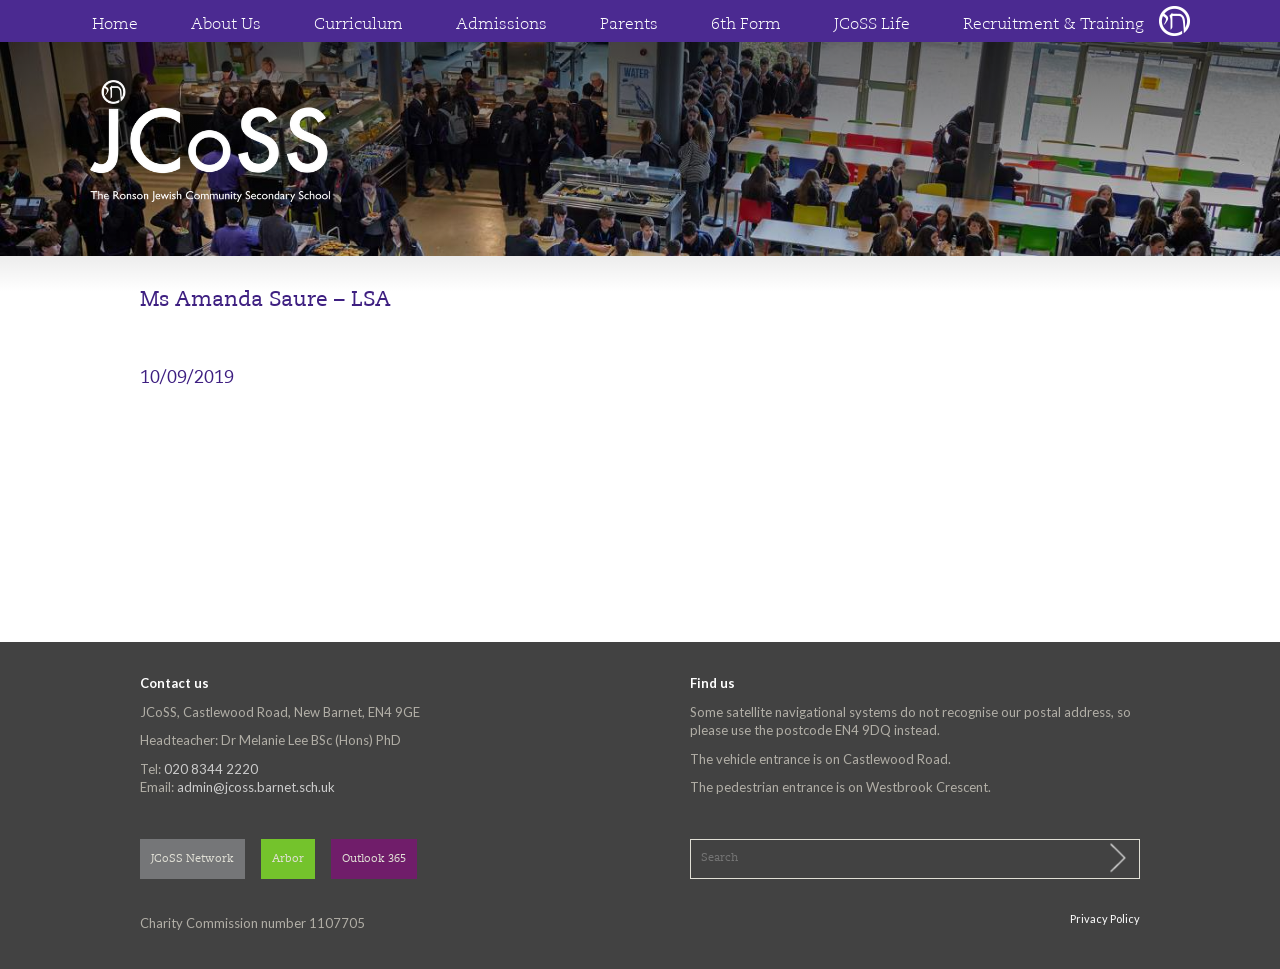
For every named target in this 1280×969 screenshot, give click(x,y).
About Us (226, 25)
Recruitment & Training (1053, 25)
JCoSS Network (192, 859)
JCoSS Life (872, 25)
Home (115, 25)
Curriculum (358, 25)
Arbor (288, 859)
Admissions (501, 25)
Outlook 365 (374, 859)
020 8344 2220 (211, 769)
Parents (629, 25)
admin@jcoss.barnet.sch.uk (256, 787)
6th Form (746, 25)
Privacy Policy (1105, 918)
